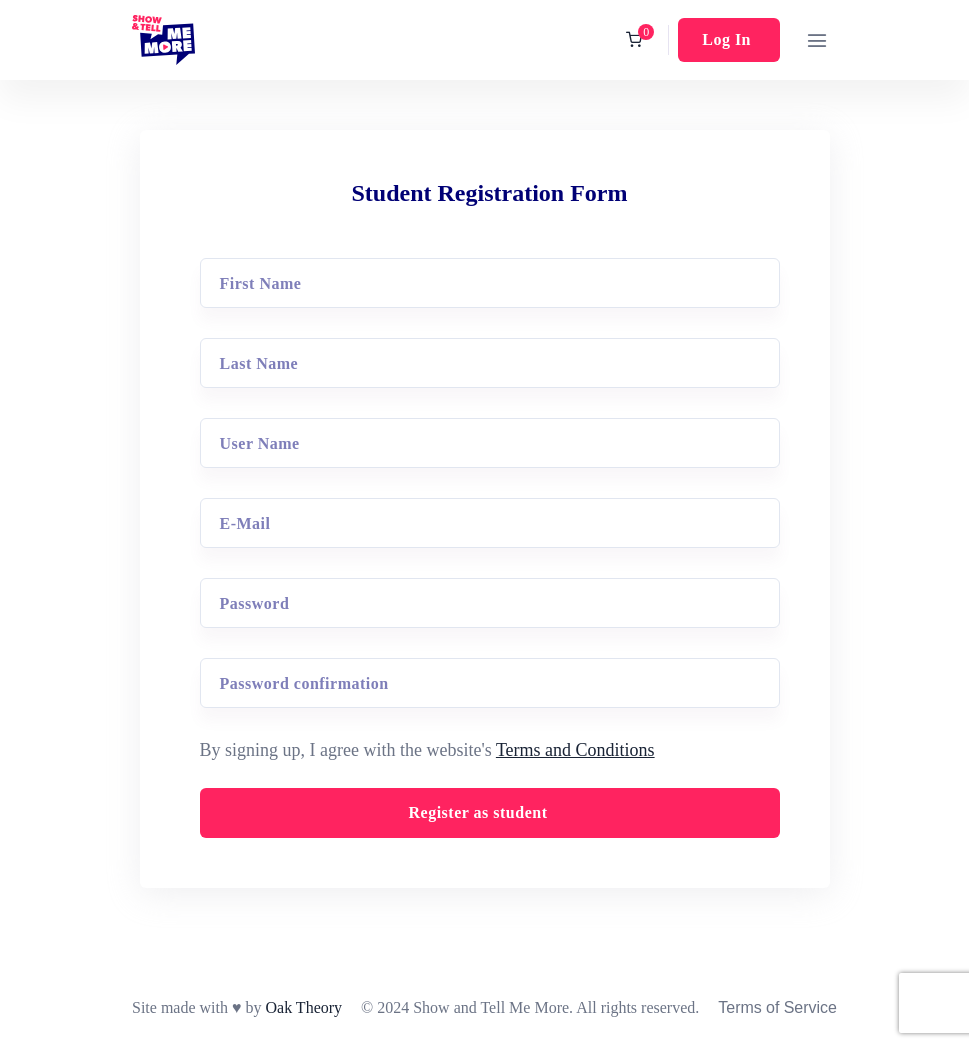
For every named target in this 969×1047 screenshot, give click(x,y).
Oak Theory (303, 1007)
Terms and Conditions (575, 750)
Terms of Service (777, 1007)
